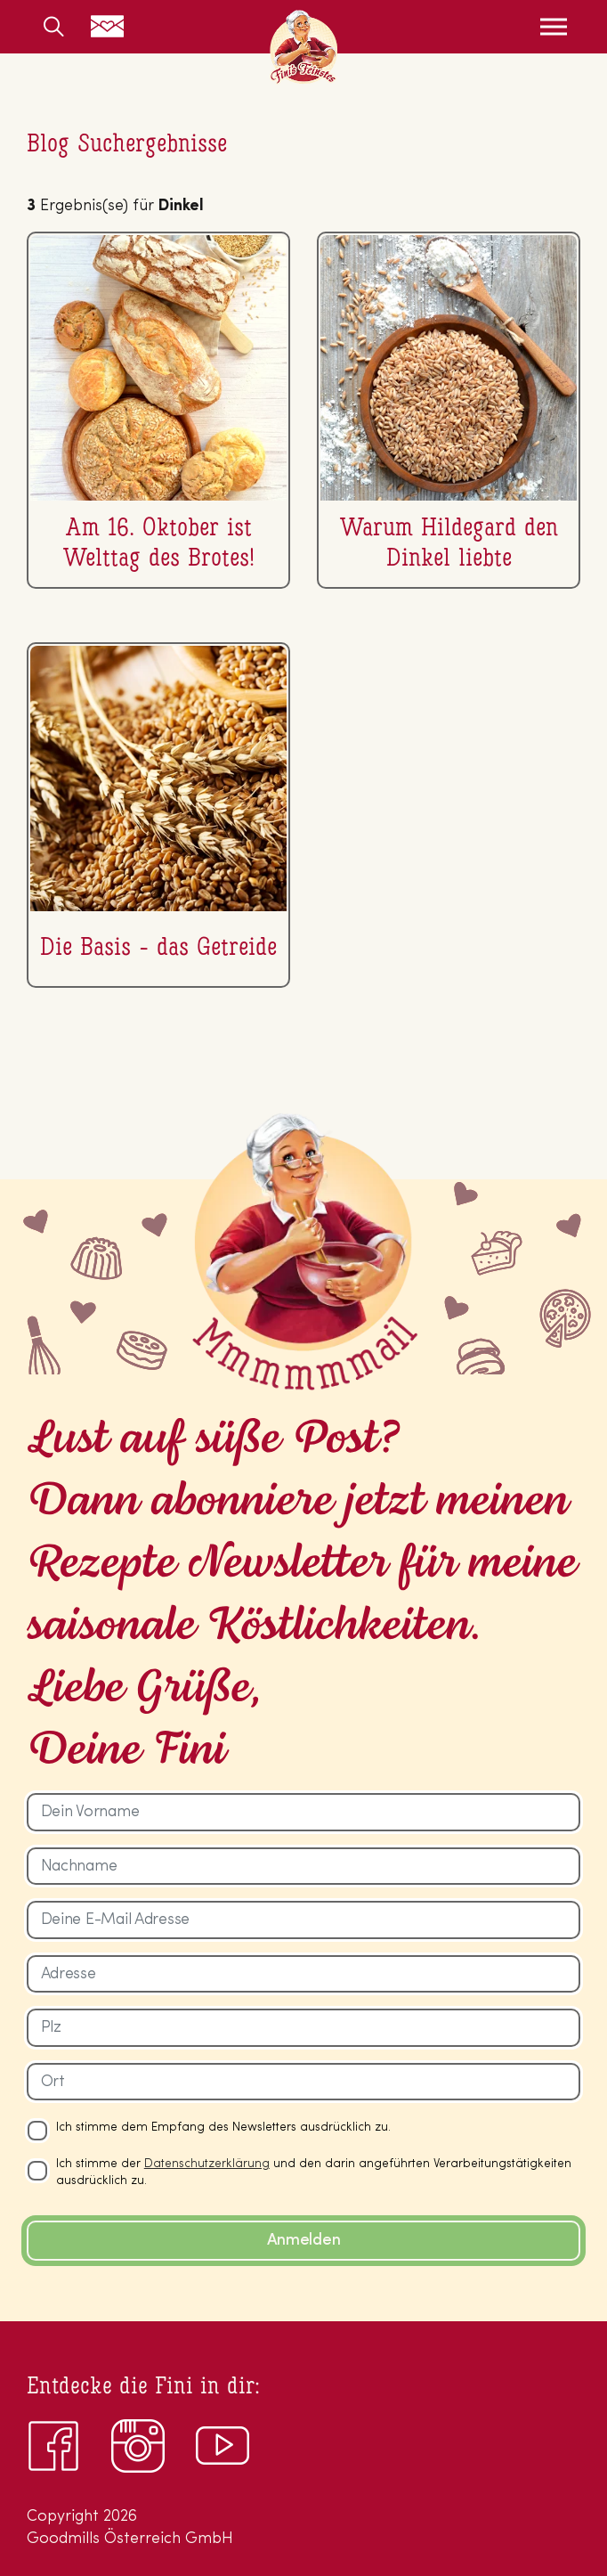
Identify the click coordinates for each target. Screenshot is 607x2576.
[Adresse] (303, 1974)
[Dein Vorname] (303, 1812)
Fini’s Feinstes (303, 47)
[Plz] (303, 2028)
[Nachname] (303, 1866)
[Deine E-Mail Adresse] (303, 1920)
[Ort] (303, 2082)
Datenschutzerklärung (207, 2164)
